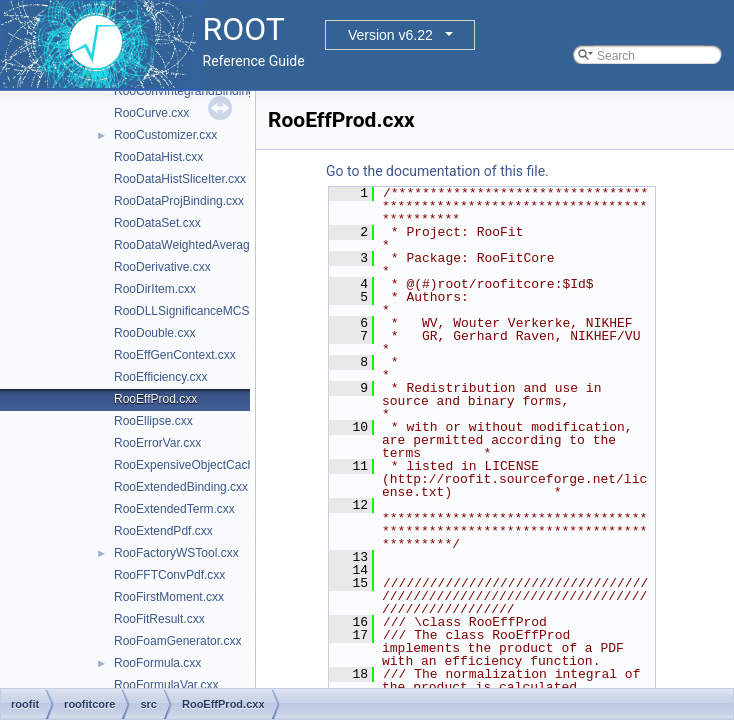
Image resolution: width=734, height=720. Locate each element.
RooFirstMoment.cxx (169, 597)
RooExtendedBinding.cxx (181, 487)
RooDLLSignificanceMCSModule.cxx (212, 311)
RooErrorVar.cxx (157, 443)
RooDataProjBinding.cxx (179, 201)
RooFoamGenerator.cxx (177, 641)
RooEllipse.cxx (153, 421)
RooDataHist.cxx (158, 157)
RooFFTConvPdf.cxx (169, 575)
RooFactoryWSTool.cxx (176, 553)
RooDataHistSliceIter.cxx (180, 179)
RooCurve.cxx (151, 113)
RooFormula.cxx (157, 663)
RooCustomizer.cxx (165, 135)
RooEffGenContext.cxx (175, 355)
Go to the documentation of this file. (437, 171)
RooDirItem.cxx (155, 289)
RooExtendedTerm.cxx (174, 509)
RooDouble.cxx (154, 333)
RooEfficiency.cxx (161, 377)
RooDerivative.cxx (162, 267)
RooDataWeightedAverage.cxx (196, 245)
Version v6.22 (390, 35)
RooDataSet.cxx (157, 223)
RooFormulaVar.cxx (166, 685)
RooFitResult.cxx (159, 619)
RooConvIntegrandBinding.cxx (195, 91)
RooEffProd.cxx (155, 399)
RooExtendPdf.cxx (163, 531)
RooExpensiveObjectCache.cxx (198, 465)
